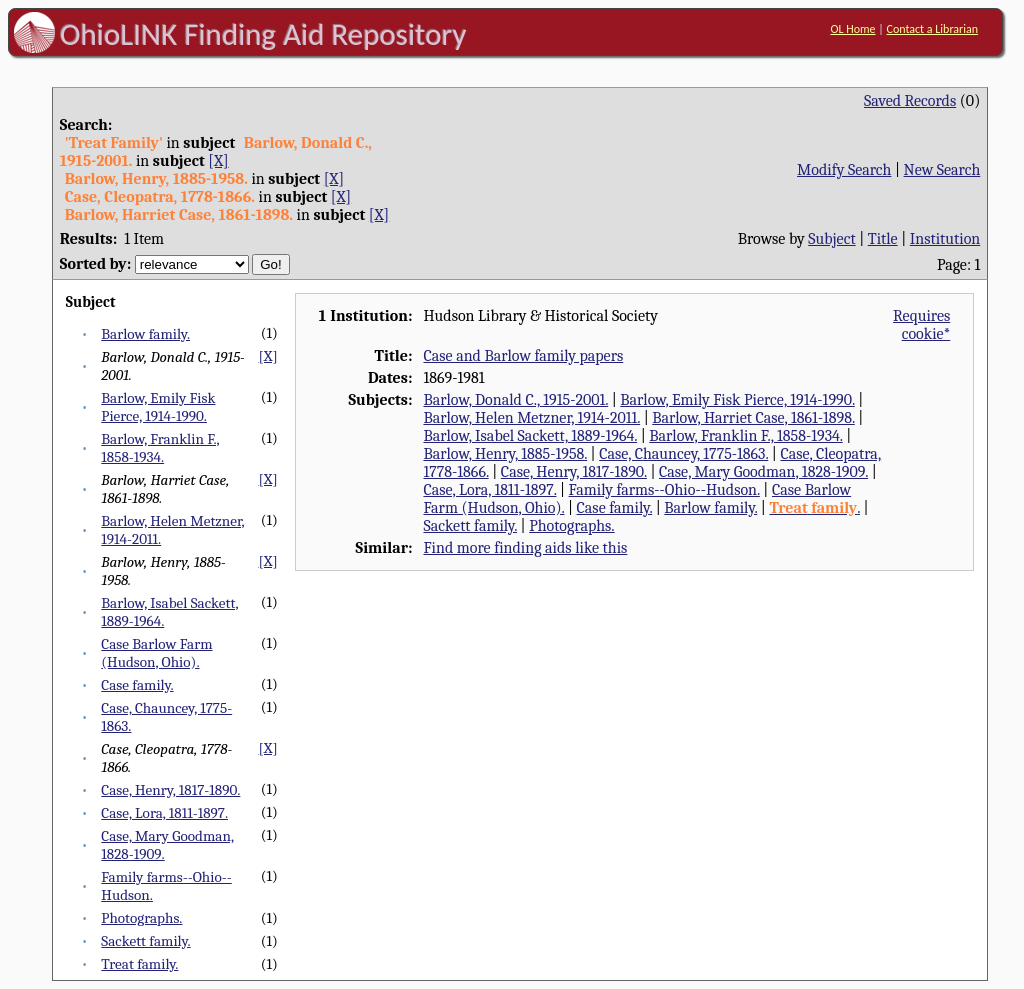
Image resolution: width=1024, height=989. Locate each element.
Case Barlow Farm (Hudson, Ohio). (156, 653)
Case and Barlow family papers (523, 356)
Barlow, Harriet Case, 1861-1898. (753, 418)
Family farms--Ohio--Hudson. (664, 490)
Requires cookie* (921, 325)
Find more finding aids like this (525, 548)
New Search (942, 170)
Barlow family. (145, 334)
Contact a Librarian (932, 29)
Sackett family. (145, 941)
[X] (218, 161)
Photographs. (141, 918)
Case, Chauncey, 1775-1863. (683, 454)
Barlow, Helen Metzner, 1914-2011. (531, 418)
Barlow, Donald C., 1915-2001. (515, 400)
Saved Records (910, 101)
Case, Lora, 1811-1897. (164, 813)
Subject (831, 239)
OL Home (852, 29)
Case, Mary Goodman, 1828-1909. (763, 472)
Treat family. (139, 964)
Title (883, 239)
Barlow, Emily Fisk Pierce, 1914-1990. (158, 407)
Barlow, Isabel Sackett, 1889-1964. (530, 436)
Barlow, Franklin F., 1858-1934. (160, 448)
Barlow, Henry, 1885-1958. (505, 454)
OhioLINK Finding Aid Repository (263, 34)
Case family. (137, 685)
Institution (945, 239)
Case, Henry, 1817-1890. (170, 790)
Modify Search (844, 170)
